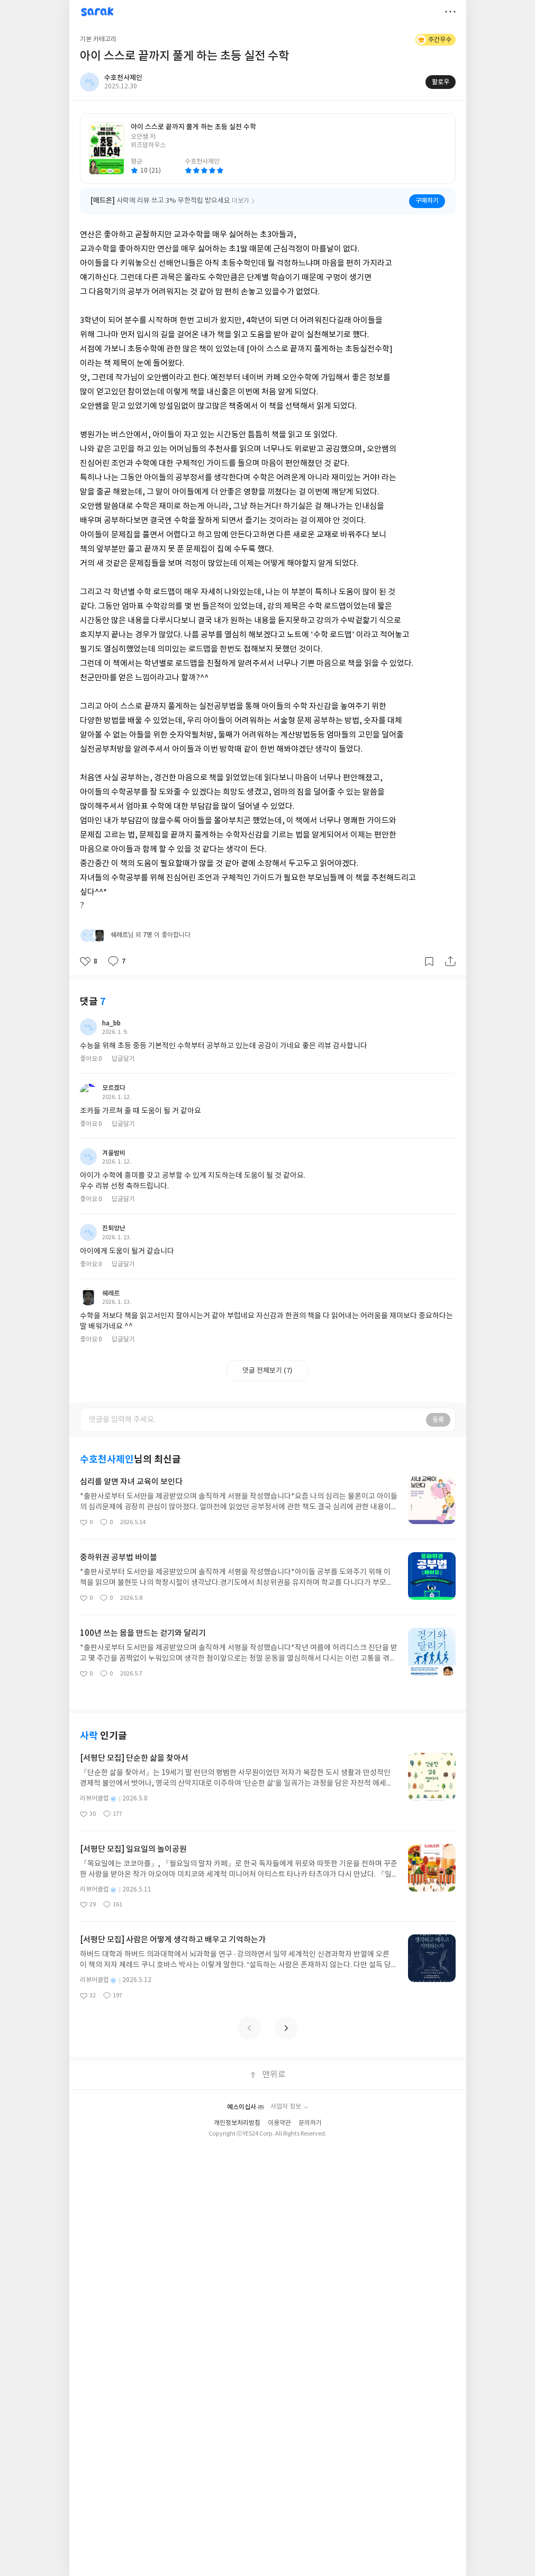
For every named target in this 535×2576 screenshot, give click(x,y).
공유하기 (450, 947)
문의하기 (310, 1815)
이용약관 (279, 1815)
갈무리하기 (429, 947)
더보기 (450, 11)
